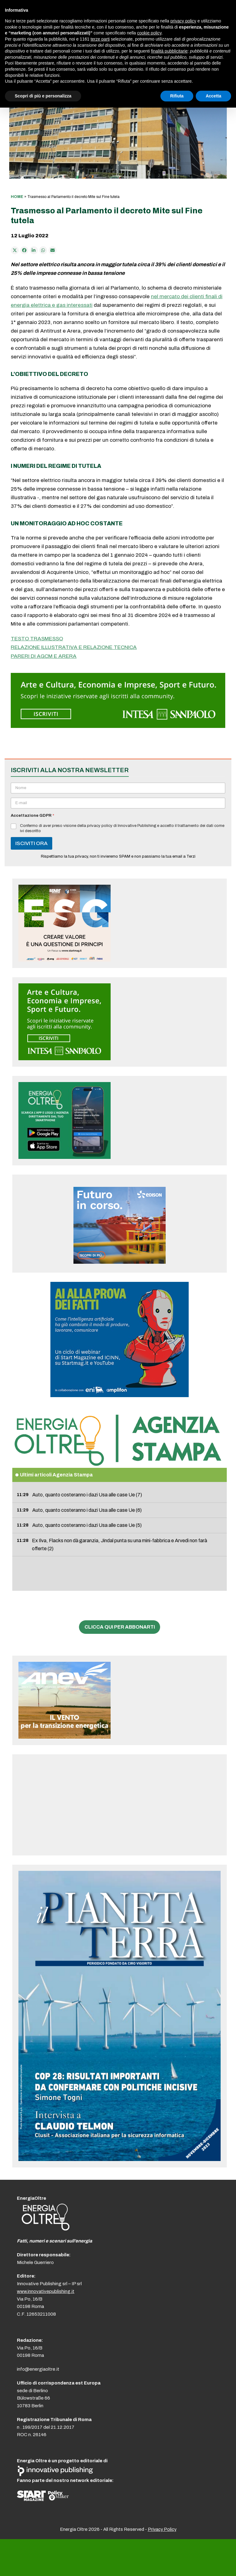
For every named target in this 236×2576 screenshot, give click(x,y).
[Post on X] (15, 250)
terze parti (100, 39)
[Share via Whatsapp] (43, 250)
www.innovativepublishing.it (45, 2291)
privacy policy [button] (183, 20)
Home (17, 197)
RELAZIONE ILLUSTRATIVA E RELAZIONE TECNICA (74, 647)
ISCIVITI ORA (31, 843)
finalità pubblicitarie (169, 51)
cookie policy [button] (149, 32)
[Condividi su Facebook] (24, 250)
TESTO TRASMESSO (37, 639)
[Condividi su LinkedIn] (34, 250)
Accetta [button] (213, 95)
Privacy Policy (162, 2529)
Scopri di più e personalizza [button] (43, 95)
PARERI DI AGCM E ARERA (44, 656)
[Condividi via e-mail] (53, 250)
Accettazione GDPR (32, 815)
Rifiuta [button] (177, 95)
